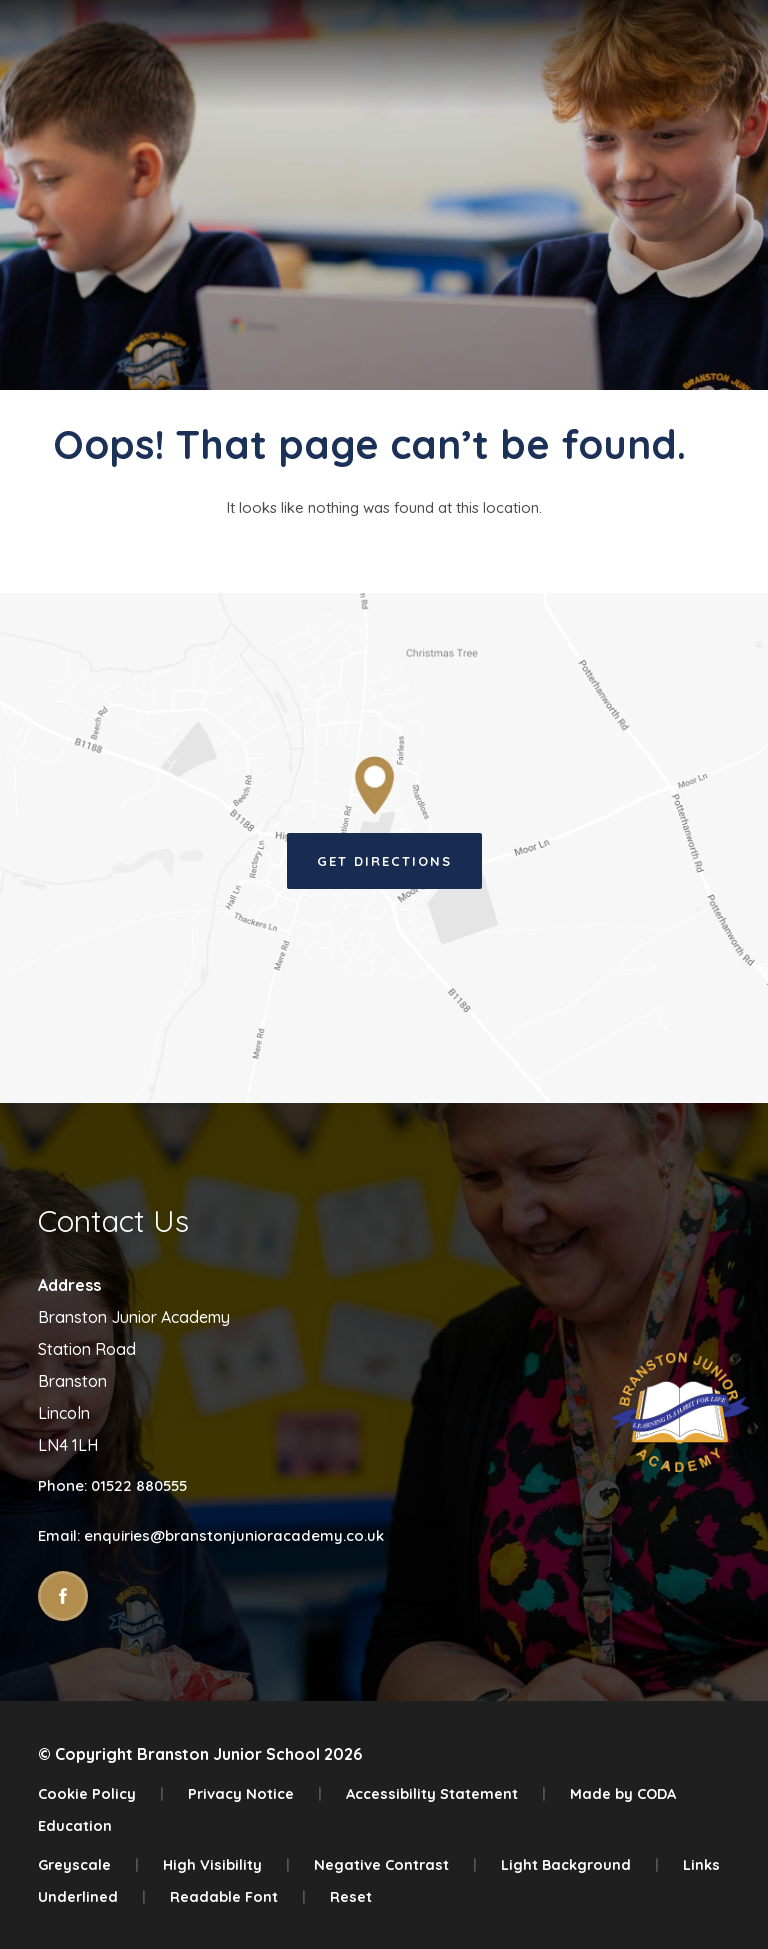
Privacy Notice (255, 1793)
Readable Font (238, 1896)
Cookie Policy (101, 1793)
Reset (351, 1896)
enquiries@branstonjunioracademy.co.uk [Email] (234, 1535)
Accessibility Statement (446, 1793)
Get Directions (384, 861)
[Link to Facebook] (63, 1596)
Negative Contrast (395, 1864)
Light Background (580, 1864)
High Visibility (226, 1864)
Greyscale (88, 1864)
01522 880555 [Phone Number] (139, 1485)
